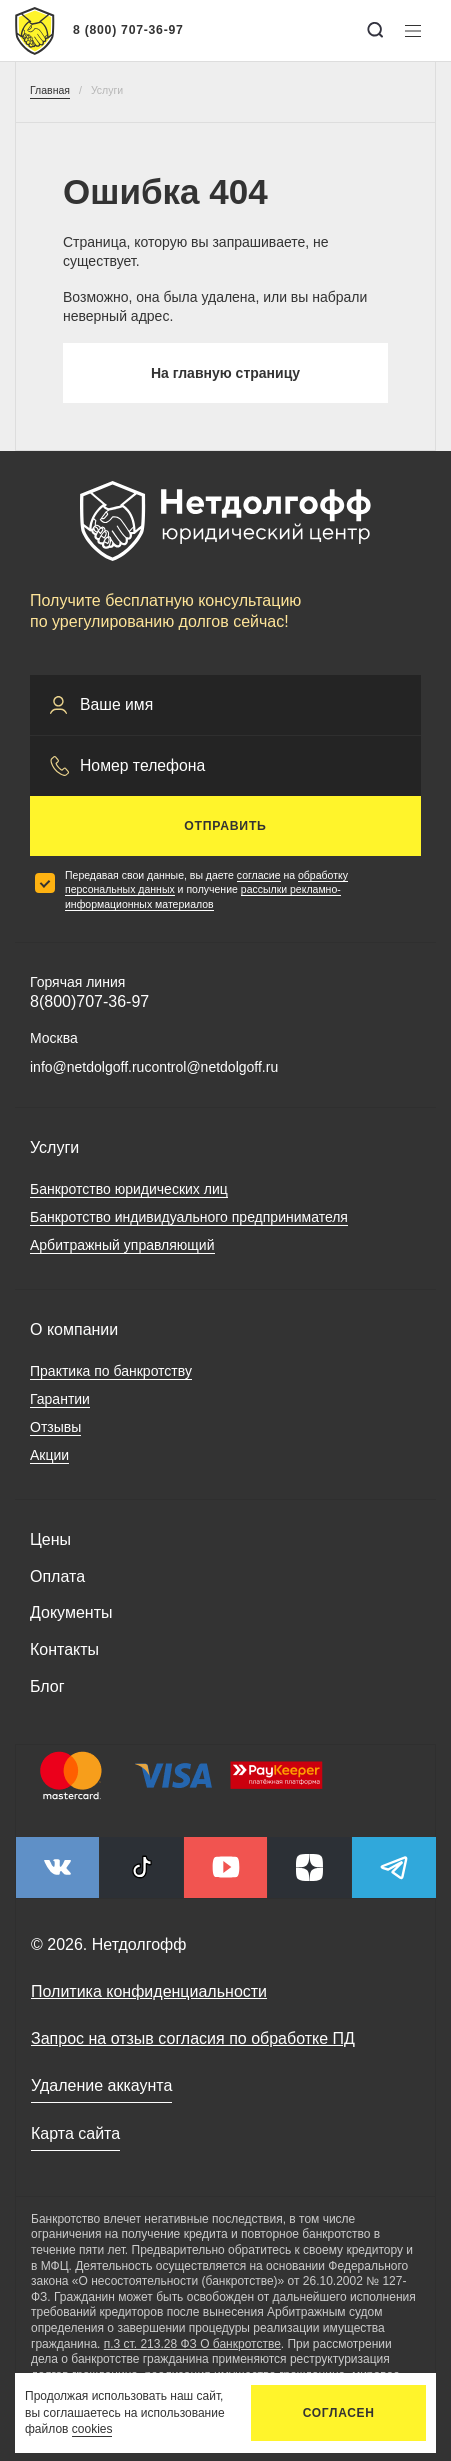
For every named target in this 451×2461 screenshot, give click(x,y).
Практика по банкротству (111, 1371)
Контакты (64, 1649)
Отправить (225, 826)
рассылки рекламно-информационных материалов (203, 896)
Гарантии (60, 1399)
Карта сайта (75, 2133)
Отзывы (55, 1427)
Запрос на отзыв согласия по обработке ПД (193, 2038)
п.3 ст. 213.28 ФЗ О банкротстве (192, 2344)
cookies (92, 2429)
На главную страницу (225, 373)
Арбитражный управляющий (122, 1245)
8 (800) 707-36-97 (128, 30)
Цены (50, 1539)
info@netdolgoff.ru (87, 1067)
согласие (259, 875)
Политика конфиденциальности (149, 1991)
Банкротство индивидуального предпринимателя (189, 1217)
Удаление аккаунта (101, 2085)
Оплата (57, 1576)
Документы (71, 1612)
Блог (47, 1686)
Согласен (339, 2413)
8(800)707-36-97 (89, 1001)
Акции (49, 1455)
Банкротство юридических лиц (129, 1189)
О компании (74, 1329)
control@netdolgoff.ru (211, 1067)
